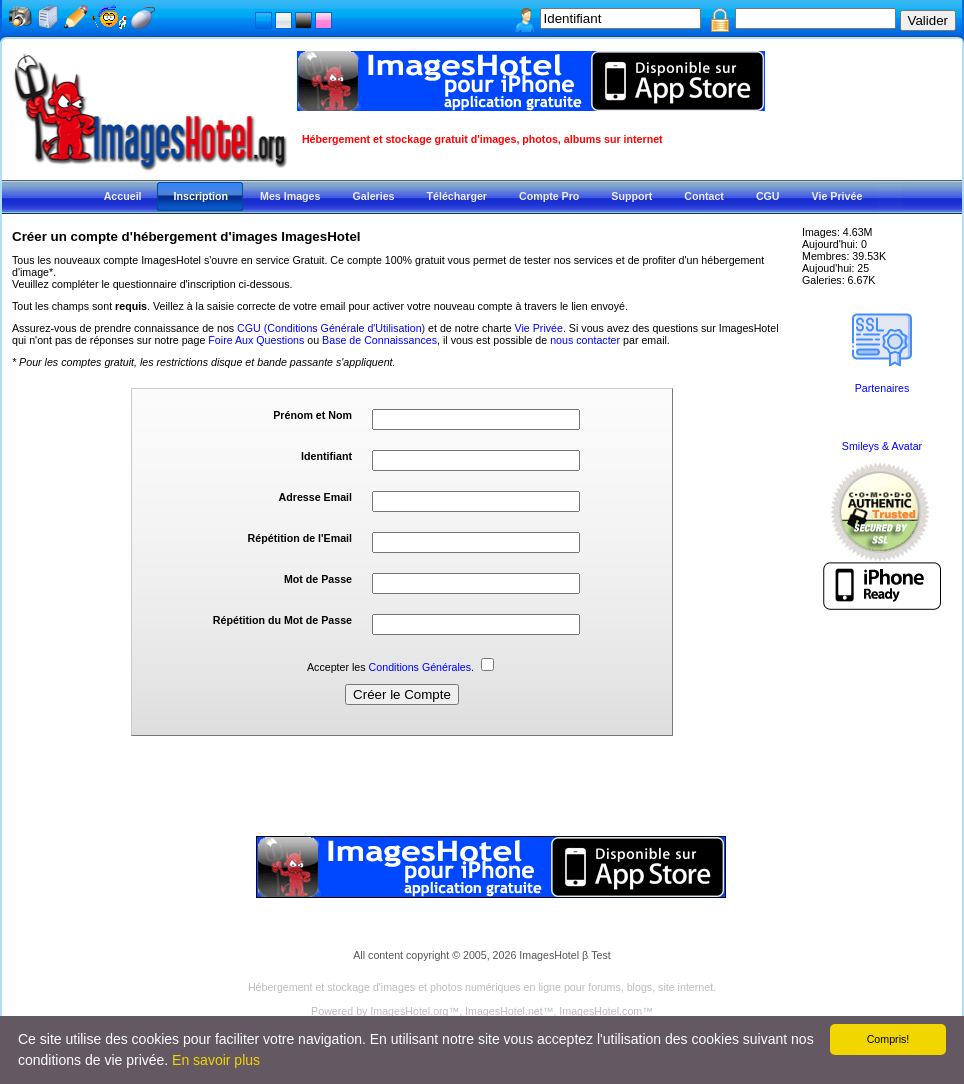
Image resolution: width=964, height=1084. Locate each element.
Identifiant (326, 456)
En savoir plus (216, 1060)
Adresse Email (315, 497)
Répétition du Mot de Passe (282, 620)
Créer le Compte (402, 694)
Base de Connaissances (379, 340)
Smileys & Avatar (882, 446)
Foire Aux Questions (256, 340)
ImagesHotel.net (504, 1011)
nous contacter (585, 340)
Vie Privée (539, 328)
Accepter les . (400, 667)
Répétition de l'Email (300, 538)
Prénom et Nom (312, 415)
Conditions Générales (420, 667)
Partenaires (882, 388)
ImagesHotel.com (600, 1011)
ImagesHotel (549, 955)
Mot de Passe (318, 579)
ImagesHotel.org (409, 1011)
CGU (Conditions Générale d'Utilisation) (331, 328)
